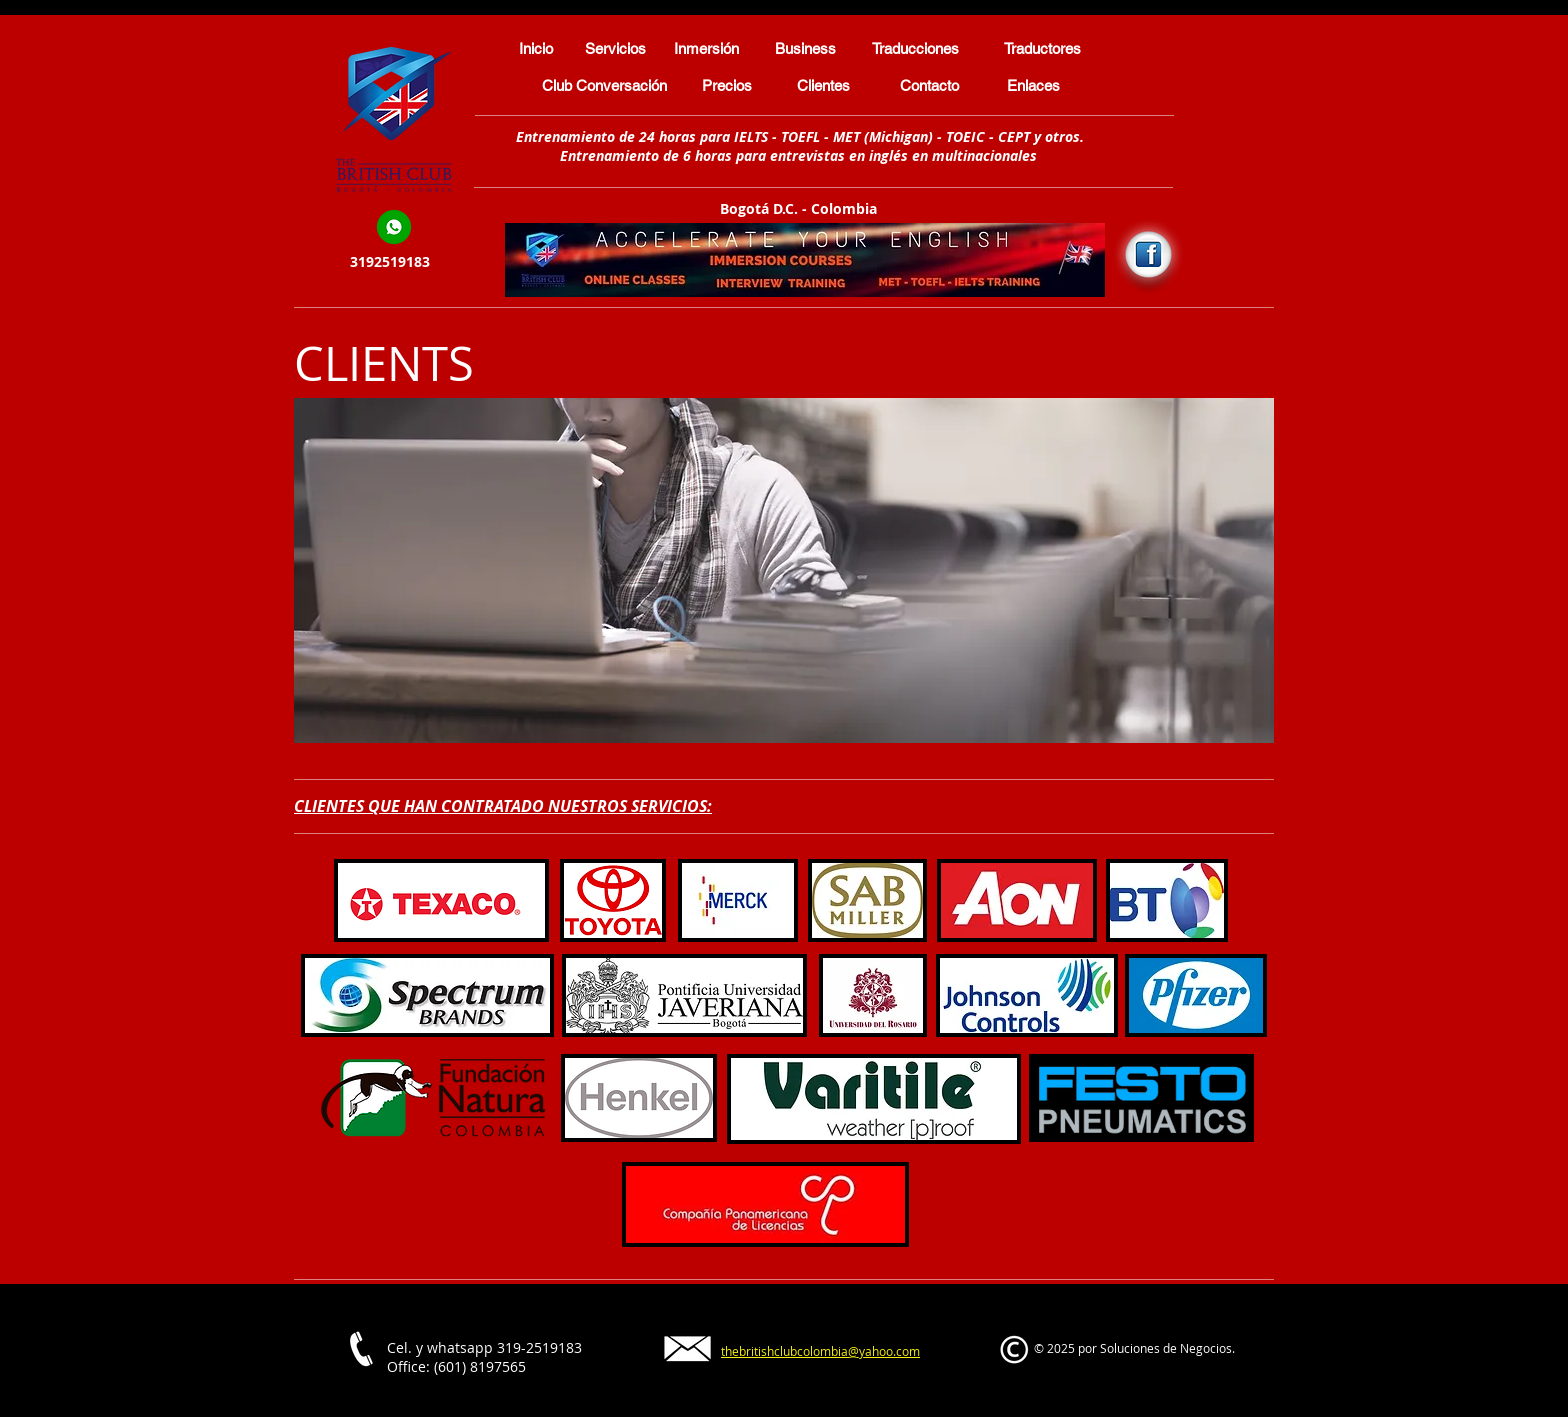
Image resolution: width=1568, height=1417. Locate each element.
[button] (784, 570)
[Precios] (726, 85)
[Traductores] (1042, 48)
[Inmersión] (706, 48)
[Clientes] (823, 85)
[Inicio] (535, 48)
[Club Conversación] (604, 85)
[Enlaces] (1033, 85)
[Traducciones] (915, 48)
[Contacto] (929, 85)
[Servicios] (615, 48)
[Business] (805, 48)
